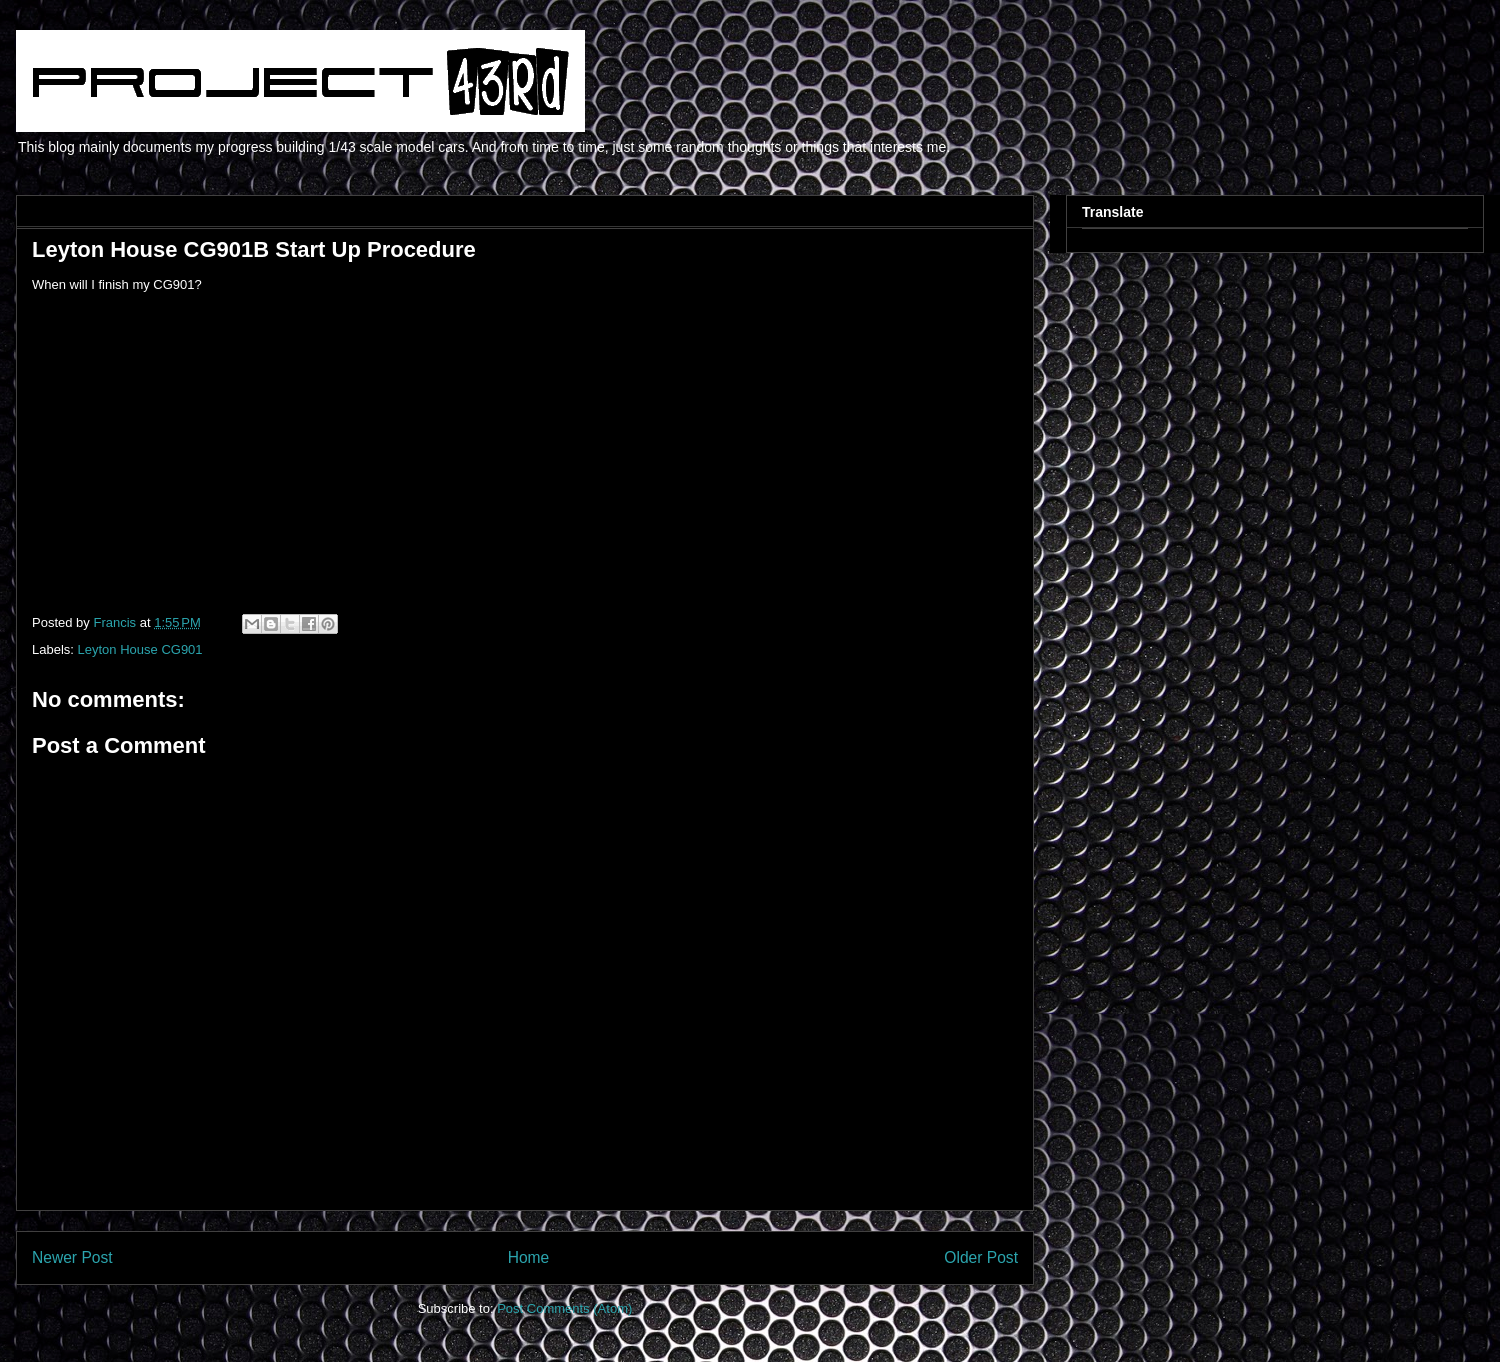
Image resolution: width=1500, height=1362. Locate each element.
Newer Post (72, 1257)
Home (529, 1257)
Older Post (981, 1257)
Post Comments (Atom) (564, 1308)
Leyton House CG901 (140, 649)
